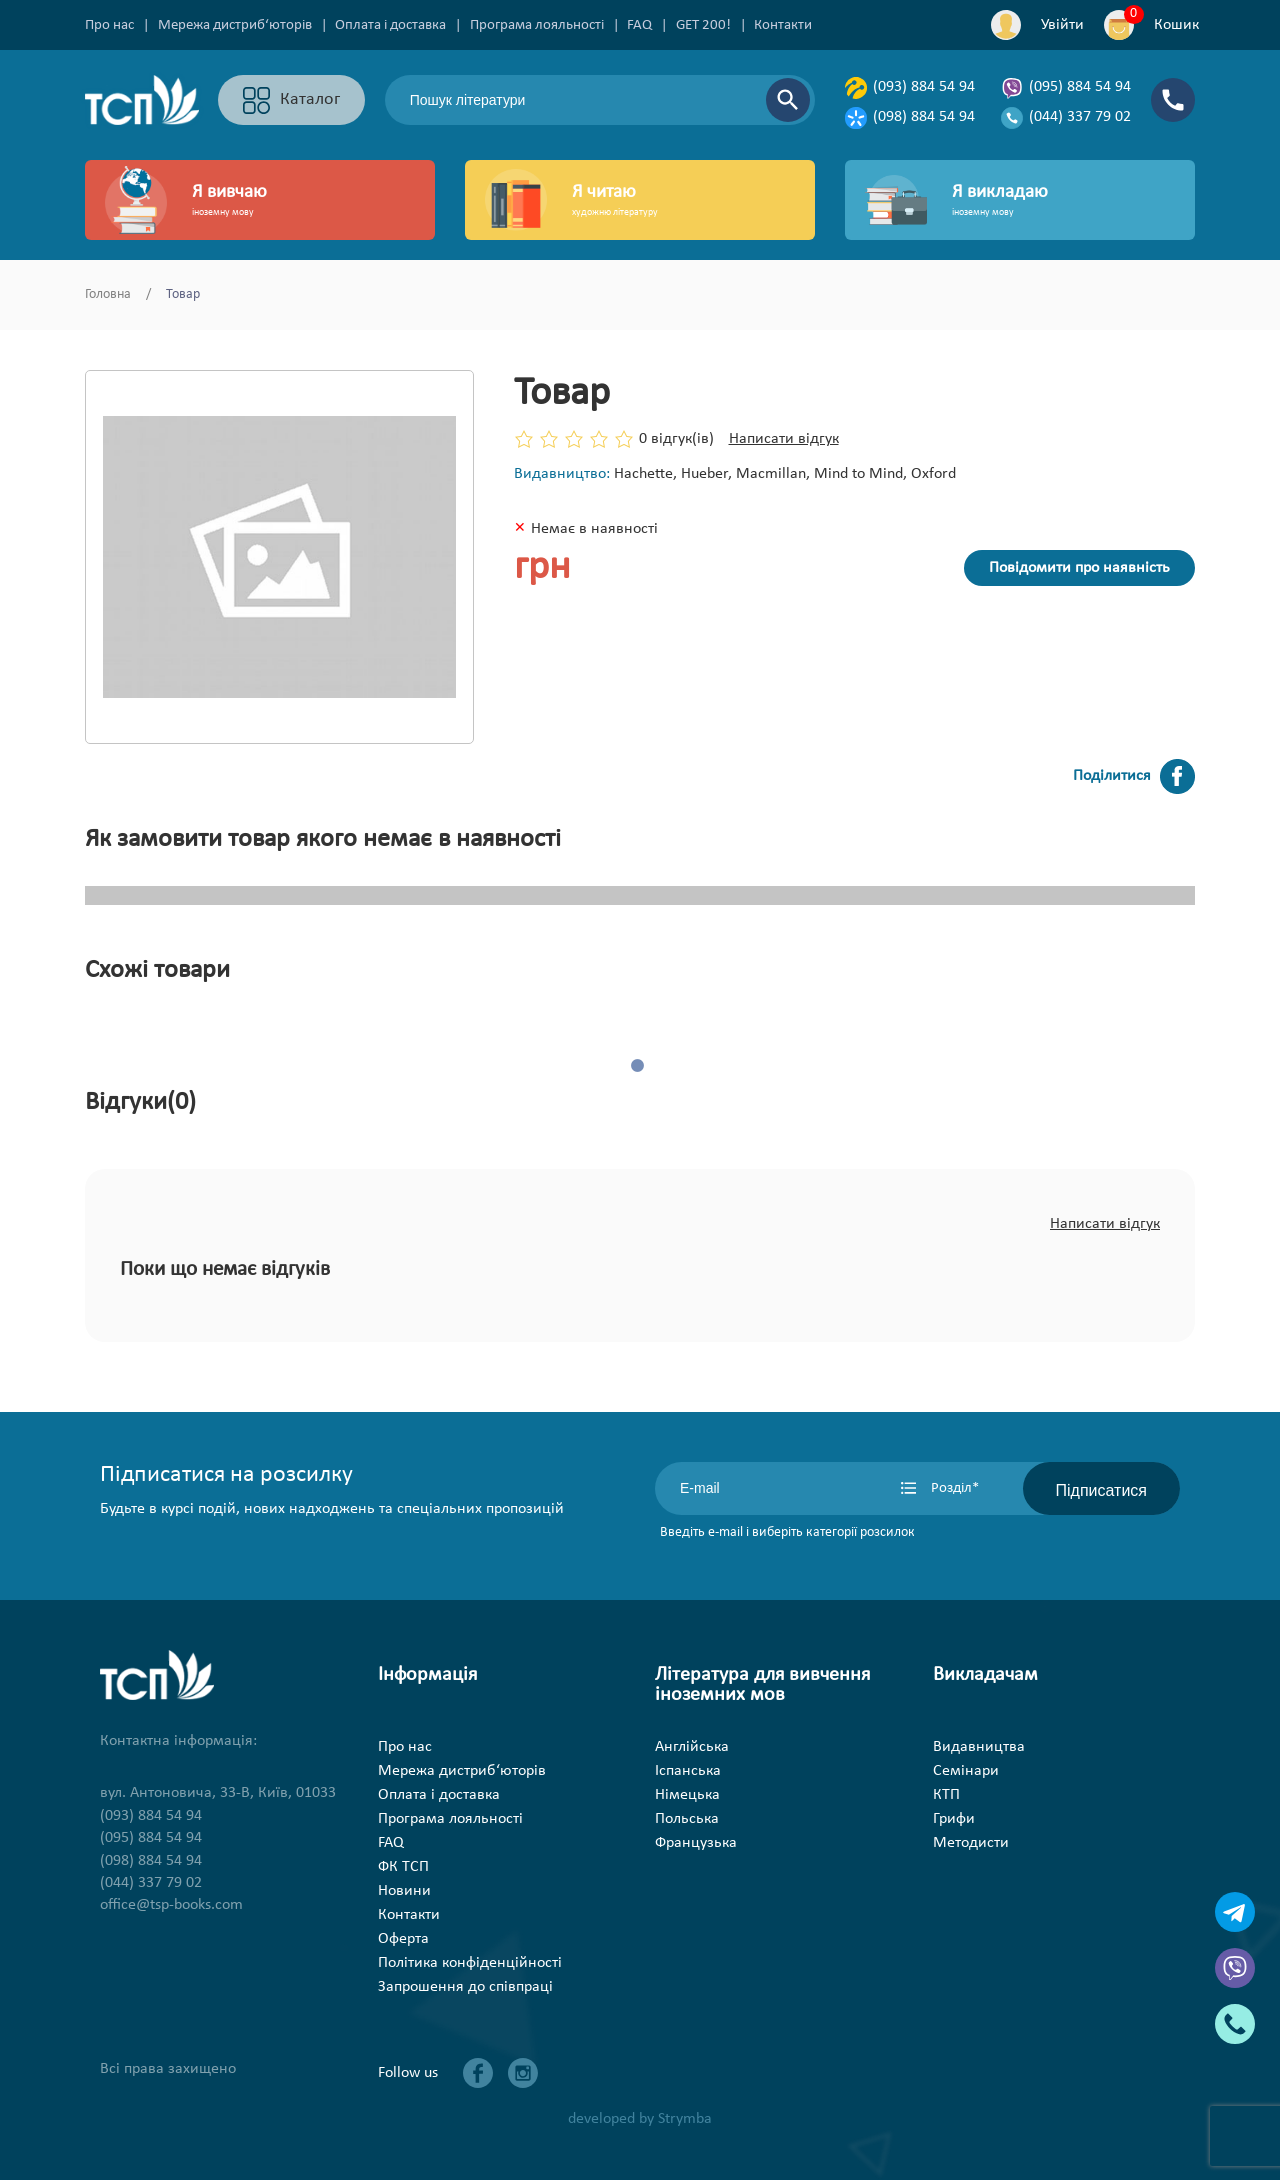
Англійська (692, 1747)
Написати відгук (784, 439)
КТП (946, 1795)
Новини (404, 1891)
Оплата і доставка (390, 25)
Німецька (687, 1795)
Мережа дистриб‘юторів (235, 25)
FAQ (639, 25)
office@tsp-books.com (171, 1905)
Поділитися (1134, 776)
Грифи (954, 1819)
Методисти (971, 1843)
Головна (108, 294)
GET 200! (703, 25)
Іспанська (688, 1771)
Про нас (109, 25)
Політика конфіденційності (470, 1963)
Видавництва (979, 1747)
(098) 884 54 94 (910, 118)
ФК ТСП (403, 1867)
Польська (687, 1819)
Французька (696, 1843)
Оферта (403, 1939)
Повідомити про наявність (1079, 568)
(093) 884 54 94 (910, 88)
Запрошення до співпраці (465, 1987)
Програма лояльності (537, 25)
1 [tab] (640, 1067)
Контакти (783, 25)
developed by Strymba (640, 2119)
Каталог (291, 100)
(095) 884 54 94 (1066, 88)
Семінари (966, 1771)
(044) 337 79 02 (1066, 118)
